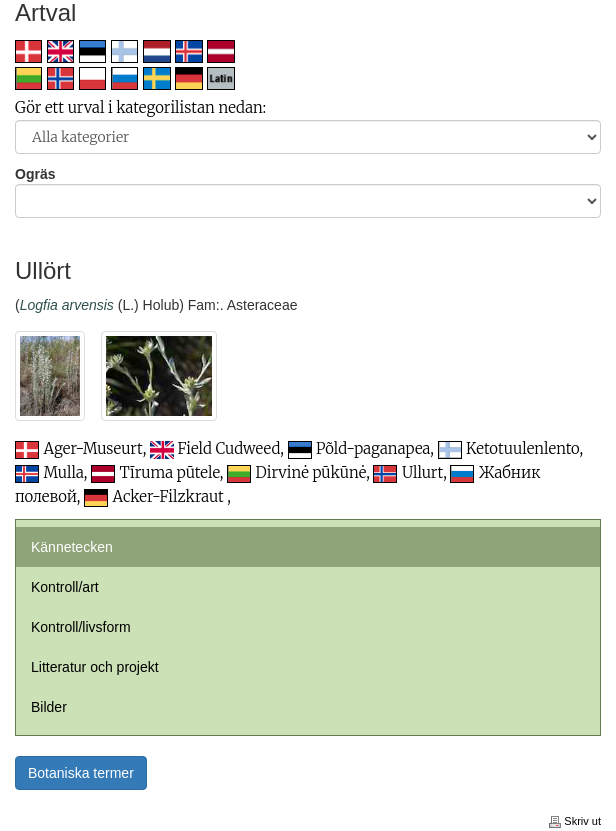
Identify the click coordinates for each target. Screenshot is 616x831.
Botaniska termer (81, 773)
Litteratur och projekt (95, 667)
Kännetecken (72, 547)
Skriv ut (575, 821)
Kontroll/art (65, 587)
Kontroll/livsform (81, 627)
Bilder (49, 707)
